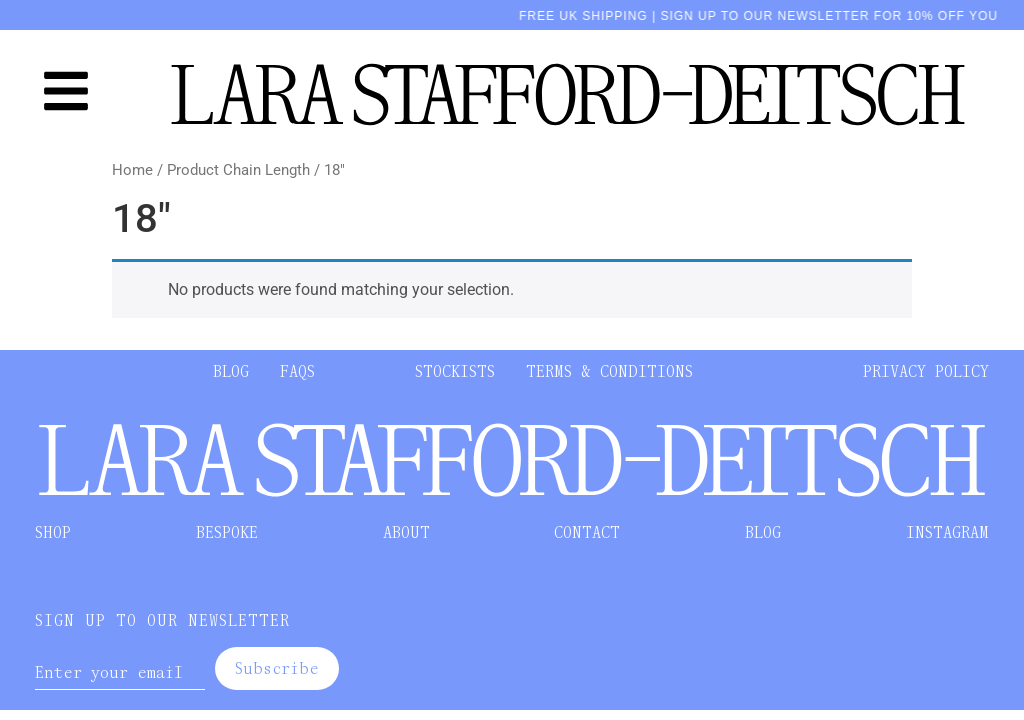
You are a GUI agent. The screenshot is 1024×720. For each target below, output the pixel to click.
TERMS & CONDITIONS (609, 371)
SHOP (53, 532)
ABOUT (406, 532)
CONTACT (587, 532)
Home (132, 170)
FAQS (297, 371)
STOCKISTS (455, 371)
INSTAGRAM (947, 532)
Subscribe (277, 668)
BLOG (231, 371)
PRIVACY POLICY (926, 371)
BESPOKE (227, 532)
